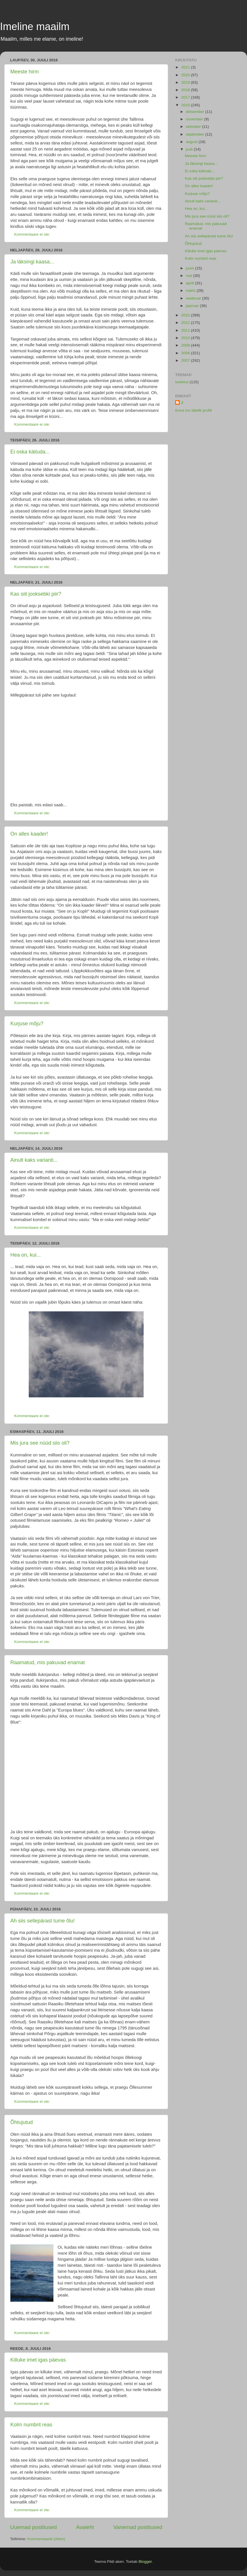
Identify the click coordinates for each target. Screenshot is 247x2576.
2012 (186, 322)
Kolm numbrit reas (31, 2425)
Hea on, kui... (25, 1255)
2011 (186, 330)
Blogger (145, 2561)
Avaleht (85, 2527)
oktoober (194, 126)
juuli (190, 149)
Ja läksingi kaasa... (32, 262)
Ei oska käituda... (30, 452)
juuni (190, 268)
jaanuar (193, 306)
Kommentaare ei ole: (32, 234)
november (195, 119)
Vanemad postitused (137, 2527)
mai (189, 275)
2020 (186, 75)
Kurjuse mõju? (26, 1023)
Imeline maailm (35, 26)
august (192, 142)
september (195, 134)
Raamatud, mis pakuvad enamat (47, 1662)
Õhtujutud (21, 2122)
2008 (186, 353)
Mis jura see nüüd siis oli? (40, 1443)
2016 (186, 105)
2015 (186, 315)
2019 (186, 82)
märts (191, 290)
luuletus (182, 382)
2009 (186, 345)
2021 (186, 67)
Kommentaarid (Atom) (46, 2539)
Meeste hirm (24, 72)
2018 (186, 90)
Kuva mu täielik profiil (193, 410)
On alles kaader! (29, 834)
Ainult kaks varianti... (34, 1160)
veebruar (194, 298)
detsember (195, 111)
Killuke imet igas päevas (38, 2360)
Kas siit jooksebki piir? (35, 594)
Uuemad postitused (33, 2527)
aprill (190, 283)
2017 (186, 97)
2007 (186, 360)
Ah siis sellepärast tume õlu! (42, 1921)
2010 (186, 338)
